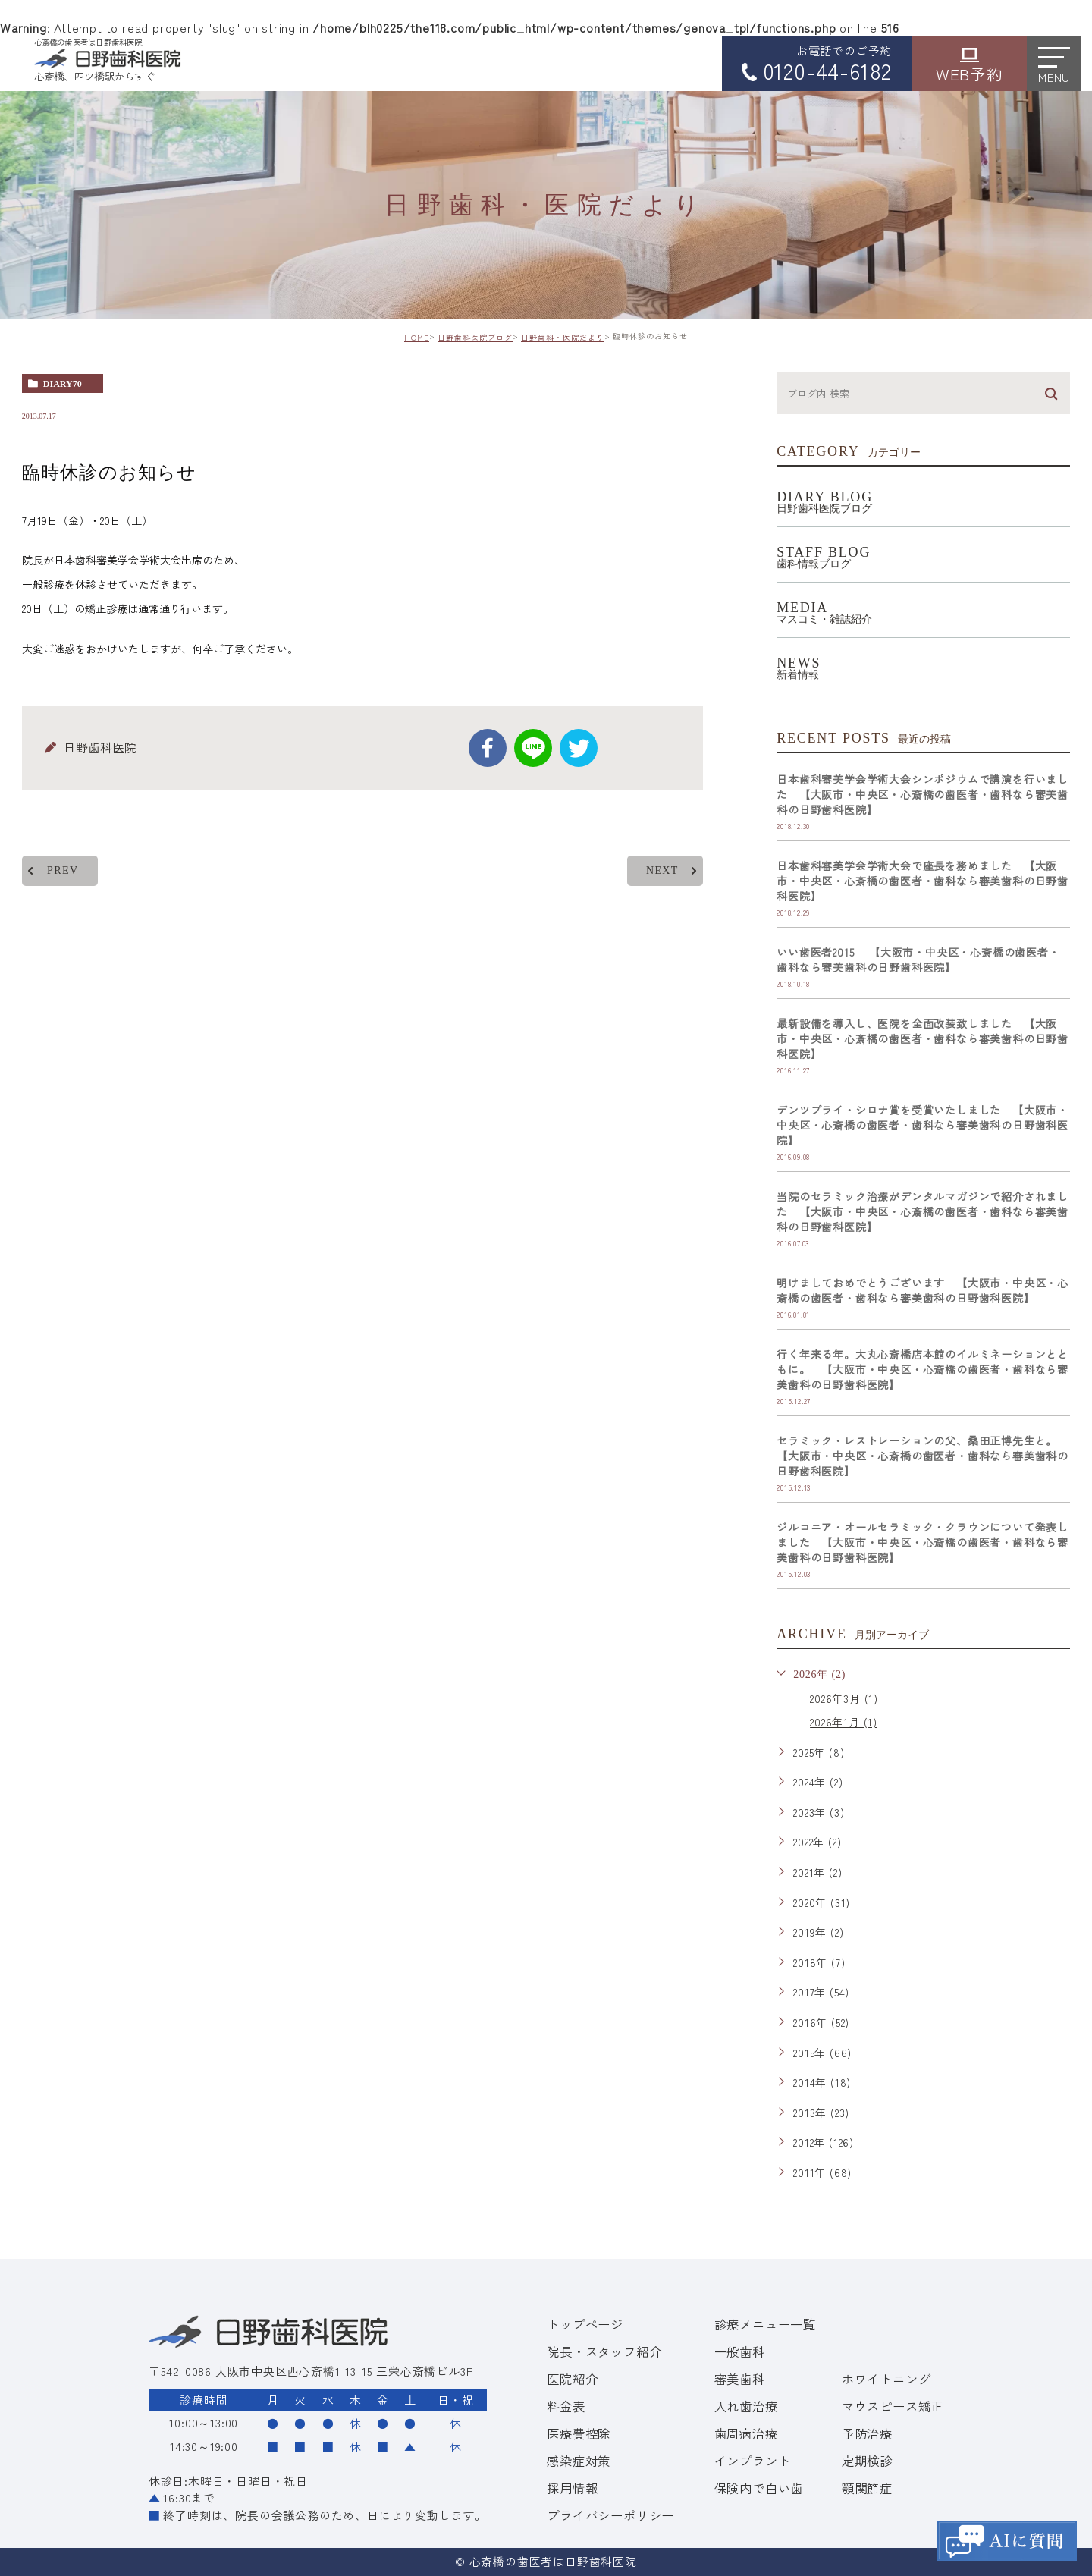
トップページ (585, 2324)
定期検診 (867, 2461)
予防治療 (867, 2433)
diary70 (62, 384)
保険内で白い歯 (759, 2488)
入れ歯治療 (746, 2406)
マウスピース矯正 (892, 2406)
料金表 (566, 2406)
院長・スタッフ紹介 (604, 2351)
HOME (416, 337)
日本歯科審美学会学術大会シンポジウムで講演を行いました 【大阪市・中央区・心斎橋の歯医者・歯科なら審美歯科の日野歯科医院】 (922, 794)
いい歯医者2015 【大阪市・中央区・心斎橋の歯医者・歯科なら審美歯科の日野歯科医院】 (918, 959)
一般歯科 (739, 2351)
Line (533, 748)
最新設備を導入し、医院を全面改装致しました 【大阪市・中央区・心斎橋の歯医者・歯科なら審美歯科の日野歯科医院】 (922, 1038)
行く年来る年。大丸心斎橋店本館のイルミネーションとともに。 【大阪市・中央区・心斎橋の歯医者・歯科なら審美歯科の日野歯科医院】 (922, 1369)
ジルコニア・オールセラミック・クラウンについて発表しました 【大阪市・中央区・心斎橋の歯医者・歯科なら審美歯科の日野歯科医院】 (922, 1542)
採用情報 (572, 2488)
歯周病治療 (746, 2433)
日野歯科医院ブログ (475, 337)
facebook (488, 748)
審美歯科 (739, 2379)
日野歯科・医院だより (562, 337)
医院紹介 (572, 2379)
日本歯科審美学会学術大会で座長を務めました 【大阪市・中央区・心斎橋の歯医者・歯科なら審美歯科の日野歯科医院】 (922, 880)
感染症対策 (578, 2461)
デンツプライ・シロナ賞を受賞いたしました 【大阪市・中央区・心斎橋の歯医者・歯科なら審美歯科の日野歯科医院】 (922, 1125)
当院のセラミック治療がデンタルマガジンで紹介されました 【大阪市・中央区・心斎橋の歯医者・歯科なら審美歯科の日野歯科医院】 (922, 1211)
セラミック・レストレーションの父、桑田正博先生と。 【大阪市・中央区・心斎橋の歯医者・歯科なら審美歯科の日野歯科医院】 (922, 1455)
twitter (579, 748)
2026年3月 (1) (844, 1698)
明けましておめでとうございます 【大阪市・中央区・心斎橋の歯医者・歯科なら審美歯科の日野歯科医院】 (922, 1290)
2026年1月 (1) (843, 1721)
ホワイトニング (886, 2379)
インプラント (752, 2461)
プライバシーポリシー (610, 2515)
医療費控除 (578, 2433)
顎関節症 (867, 2488)
